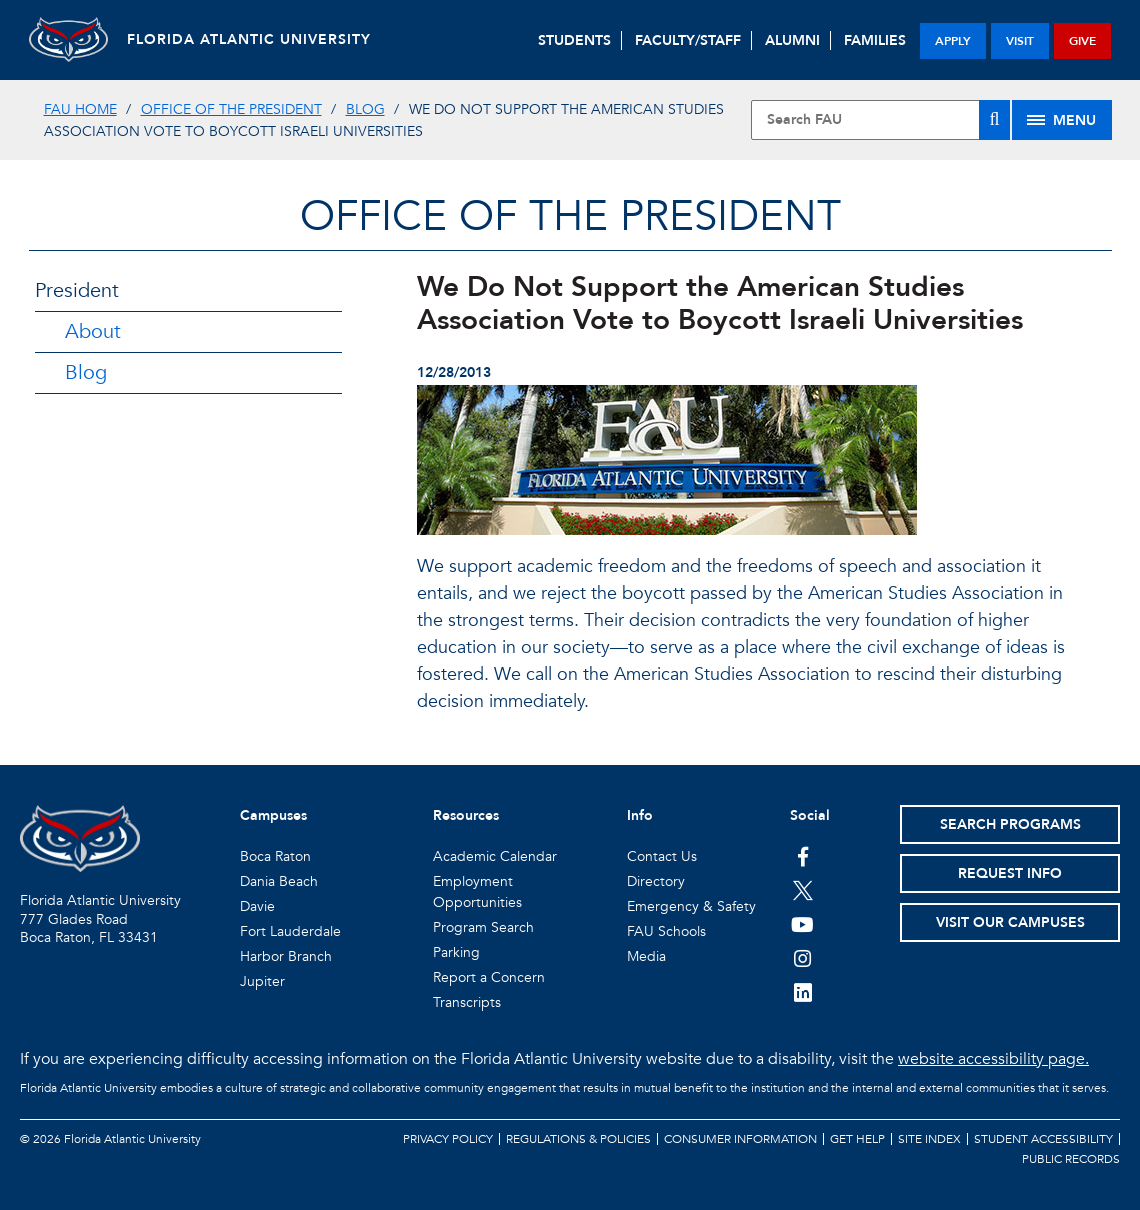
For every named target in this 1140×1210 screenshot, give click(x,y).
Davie (257, 906)
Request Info (1010, 873)
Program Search (483, 927)
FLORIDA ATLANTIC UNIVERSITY (251, 39)
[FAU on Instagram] (802, 958)
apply (953, 41)
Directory (656, 881)
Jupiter (262, 981)
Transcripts (467, 1002)
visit (1020, 41)
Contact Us (662, 856)
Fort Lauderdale (290, 931)
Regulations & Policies (578, 1139)
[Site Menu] (1062, 120)
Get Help (857, 1139)
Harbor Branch (286, 956)
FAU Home (80, 109)
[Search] (994, 120)
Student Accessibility (1043, 1139)
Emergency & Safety (691, 906)
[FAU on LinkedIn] (802, 992)
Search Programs (1010, 824)
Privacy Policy (448, 1139)
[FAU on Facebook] (802, 856)
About (93, 331)
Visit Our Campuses (1010, 922)
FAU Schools (666, 931)
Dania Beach (279, 881)
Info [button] (640, 815)
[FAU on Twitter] (802, 890)
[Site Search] (880, 120)
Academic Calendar (495, 856)
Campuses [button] (273, 815)
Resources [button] (466, 815)
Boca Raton (275, 856)
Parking (456, 952)
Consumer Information (740, 1139)
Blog (365, 109)
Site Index (929, 1139)
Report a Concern (489, 977)
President (77, 290)
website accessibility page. (993, 1059)
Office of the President (231, 109)
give (1082, 41)
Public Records (1071, 1159)
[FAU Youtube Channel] (802, 924)
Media (646, 956)
